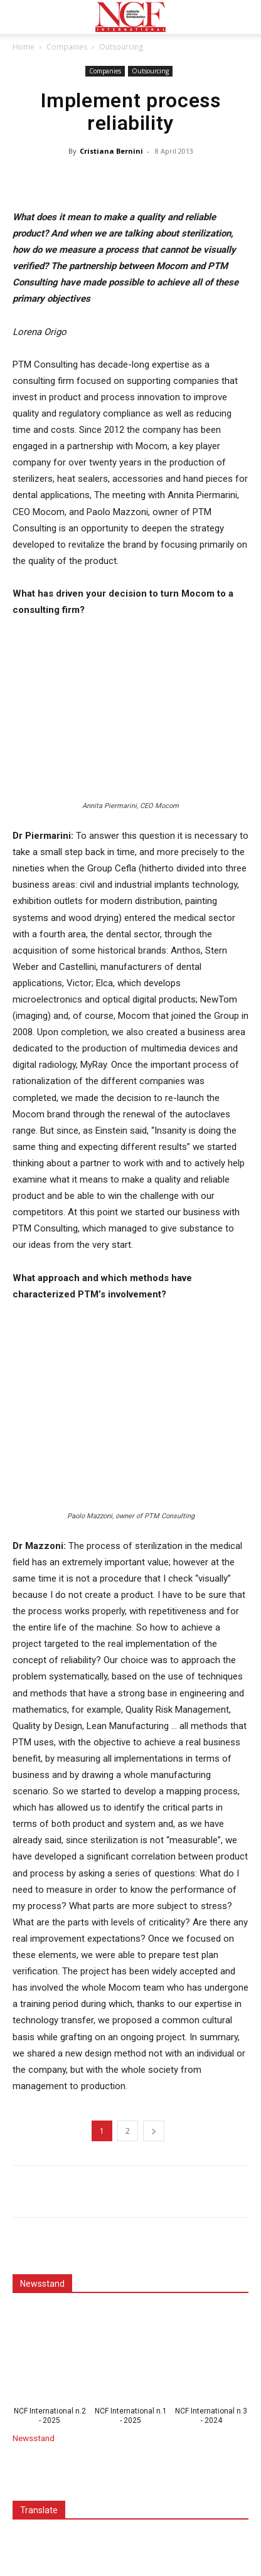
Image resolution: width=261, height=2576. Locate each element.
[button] (21, 17)
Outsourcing (121, 46)
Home (24, 46)
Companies (66, 46)
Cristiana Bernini (111, 151)
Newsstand (34, 2438)
